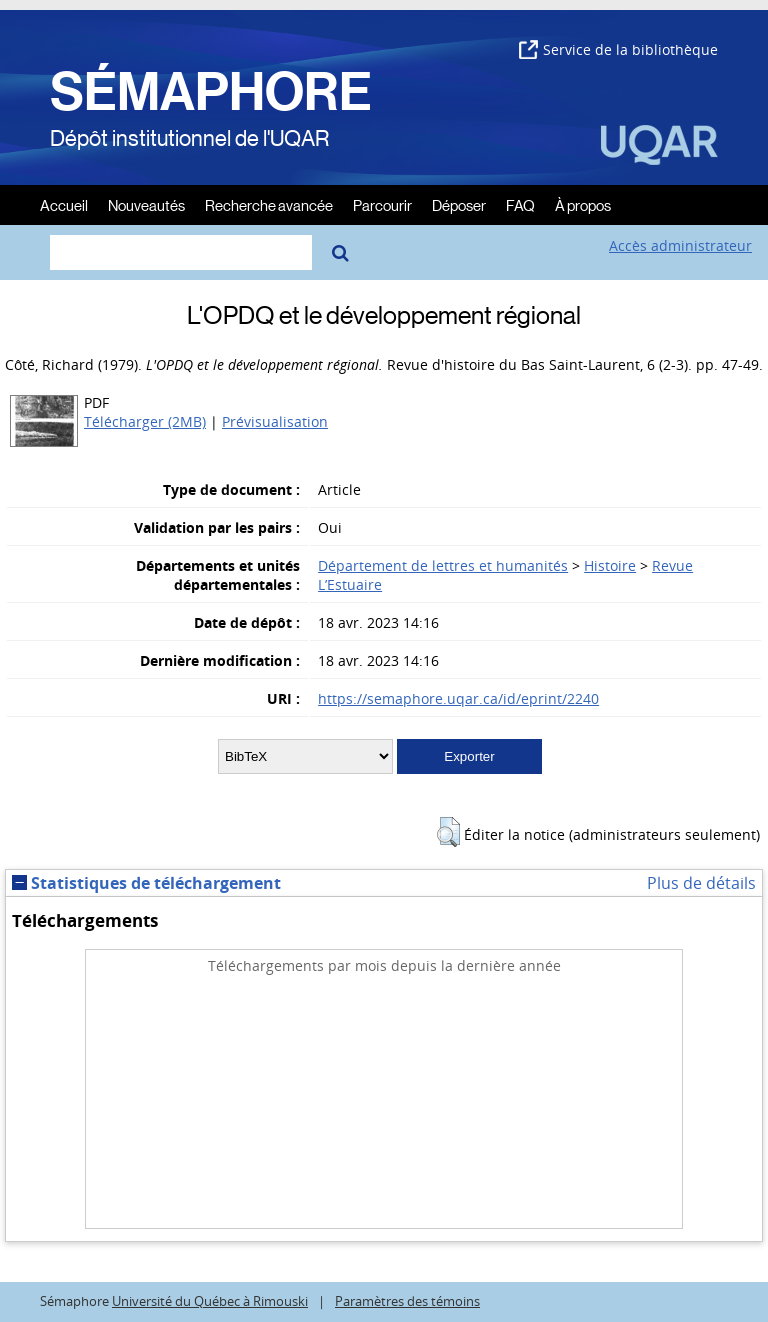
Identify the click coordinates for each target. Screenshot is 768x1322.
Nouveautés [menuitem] (146, 204)
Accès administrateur (680, 245)
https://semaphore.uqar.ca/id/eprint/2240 (458, 698)
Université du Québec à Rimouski (210, 1301)
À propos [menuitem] (583, 204)
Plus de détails (701, 883)
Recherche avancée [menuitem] (269, 204)
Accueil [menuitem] (64, 204)
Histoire (610, 565)
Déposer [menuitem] (459, 204)
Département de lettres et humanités (443, 565)
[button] (448, 832)
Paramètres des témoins (407, 1301)
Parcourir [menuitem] (382, 204)
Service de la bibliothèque (618, 49)
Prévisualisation (275, 421)
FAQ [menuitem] (520, 204)
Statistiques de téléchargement (146, 883)
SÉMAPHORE (211, 92)
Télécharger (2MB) (145, 421)
